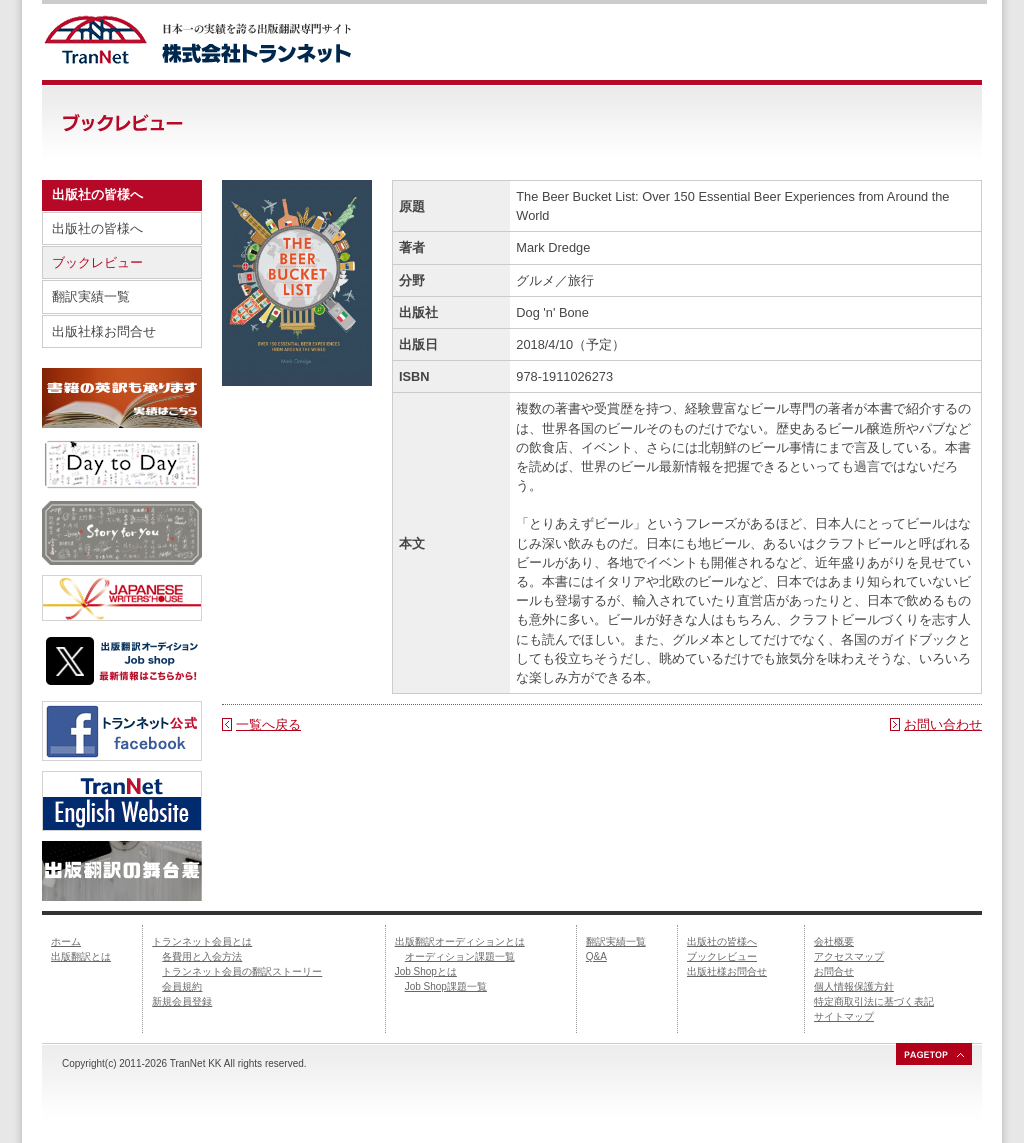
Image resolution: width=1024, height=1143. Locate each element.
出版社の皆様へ (97, 228)
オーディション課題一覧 (460, 956)
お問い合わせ (943, 724)
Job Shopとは (426, 971)
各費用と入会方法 (202, 956)
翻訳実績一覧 (91, 296)
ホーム (66, 941)
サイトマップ (844, 1016)
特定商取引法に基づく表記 (874, 1001)
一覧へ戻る (268, 724)
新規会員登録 (182, 1001)
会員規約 (182, 986)
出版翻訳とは (81, 956)
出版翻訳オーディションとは (460, 941)
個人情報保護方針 (854, 986)
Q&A (596, 956)
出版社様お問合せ (104, 331)
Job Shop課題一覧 (446, 986)
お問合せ (834, 971)
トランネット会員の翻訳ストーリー (242, 971)
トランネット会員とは (202, 941)
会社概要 (834, 941)
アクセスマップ (849, 956)
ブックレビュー (97, 262)
